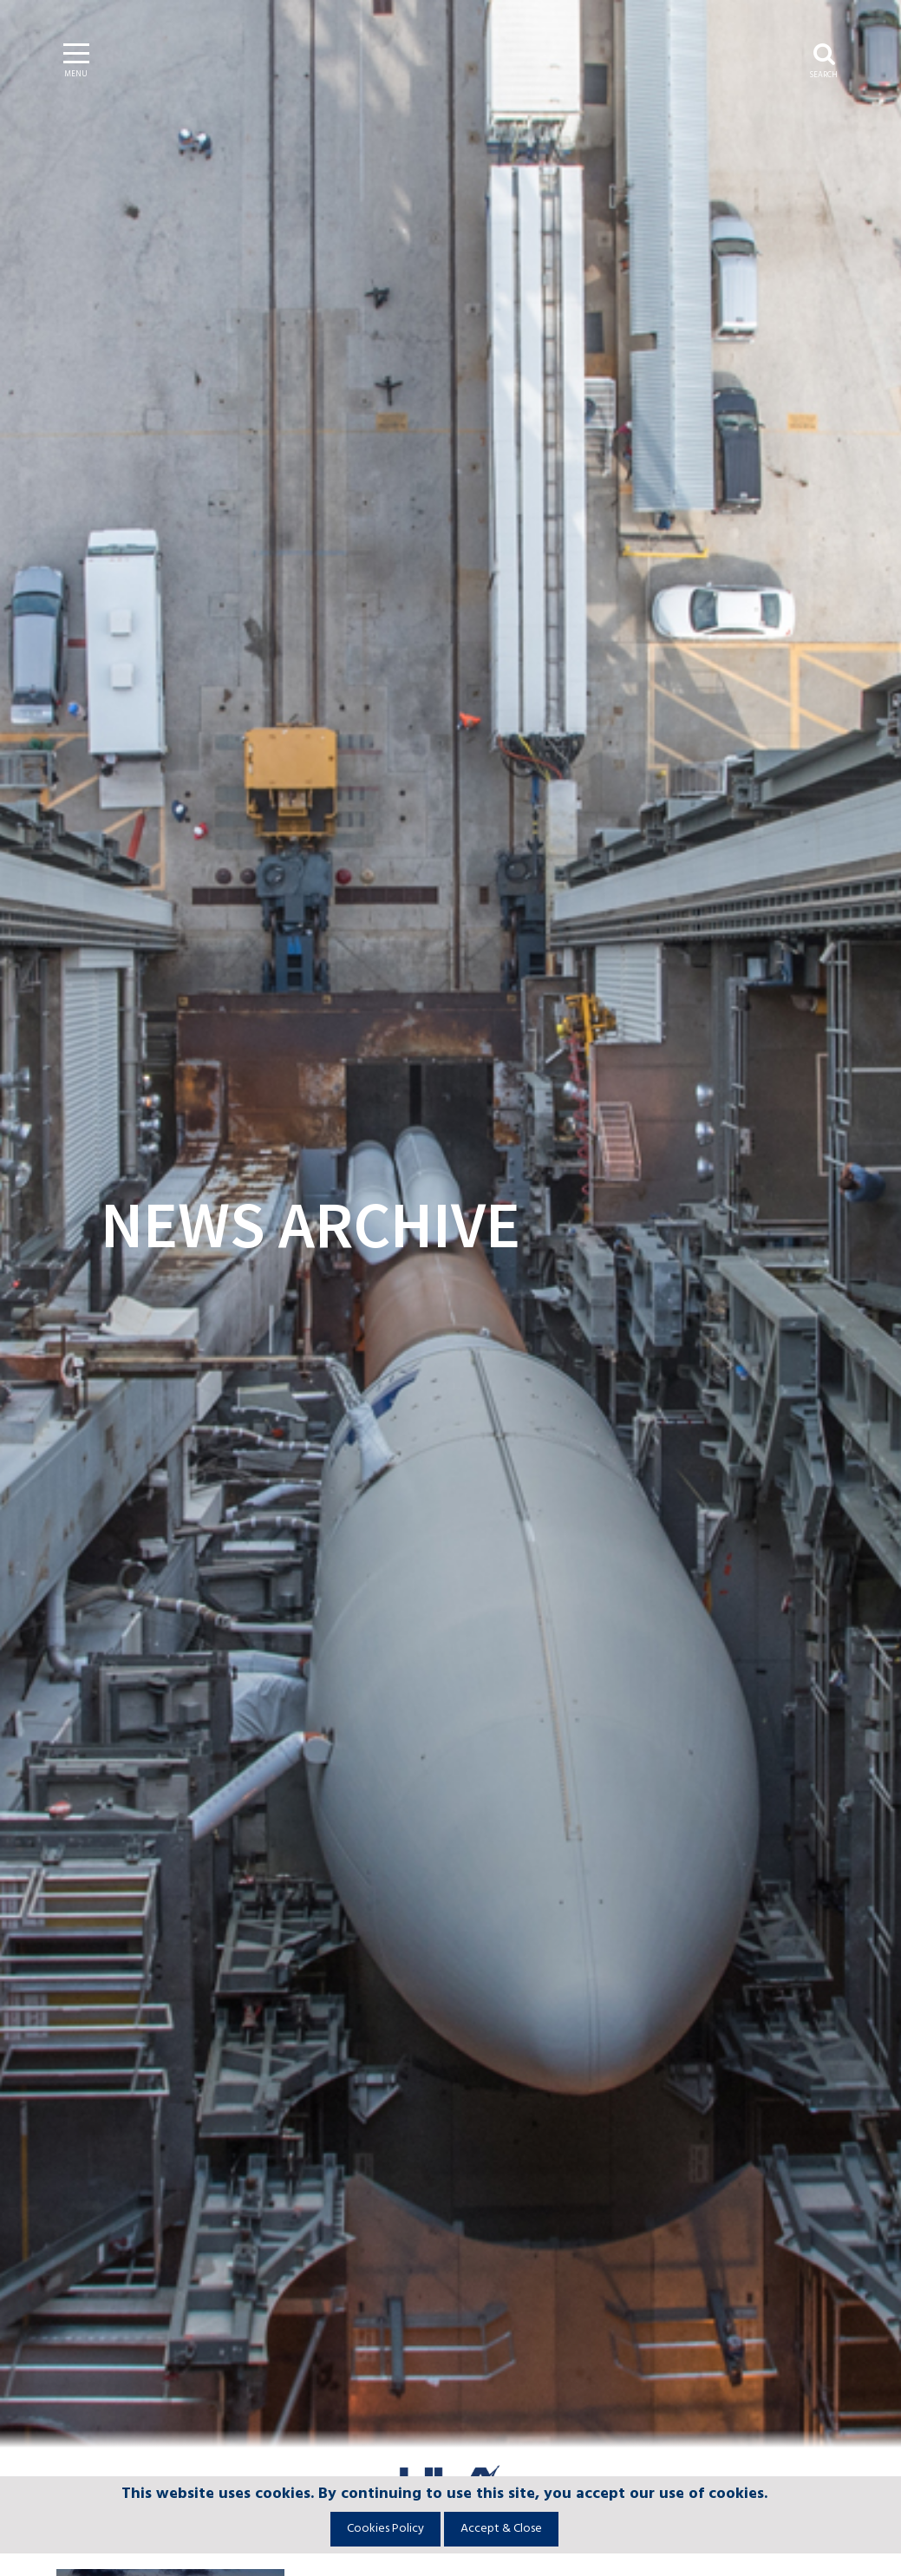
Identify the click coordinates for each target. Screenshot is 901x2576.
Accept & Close (501, 2529)
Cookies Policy (385, 2529)
